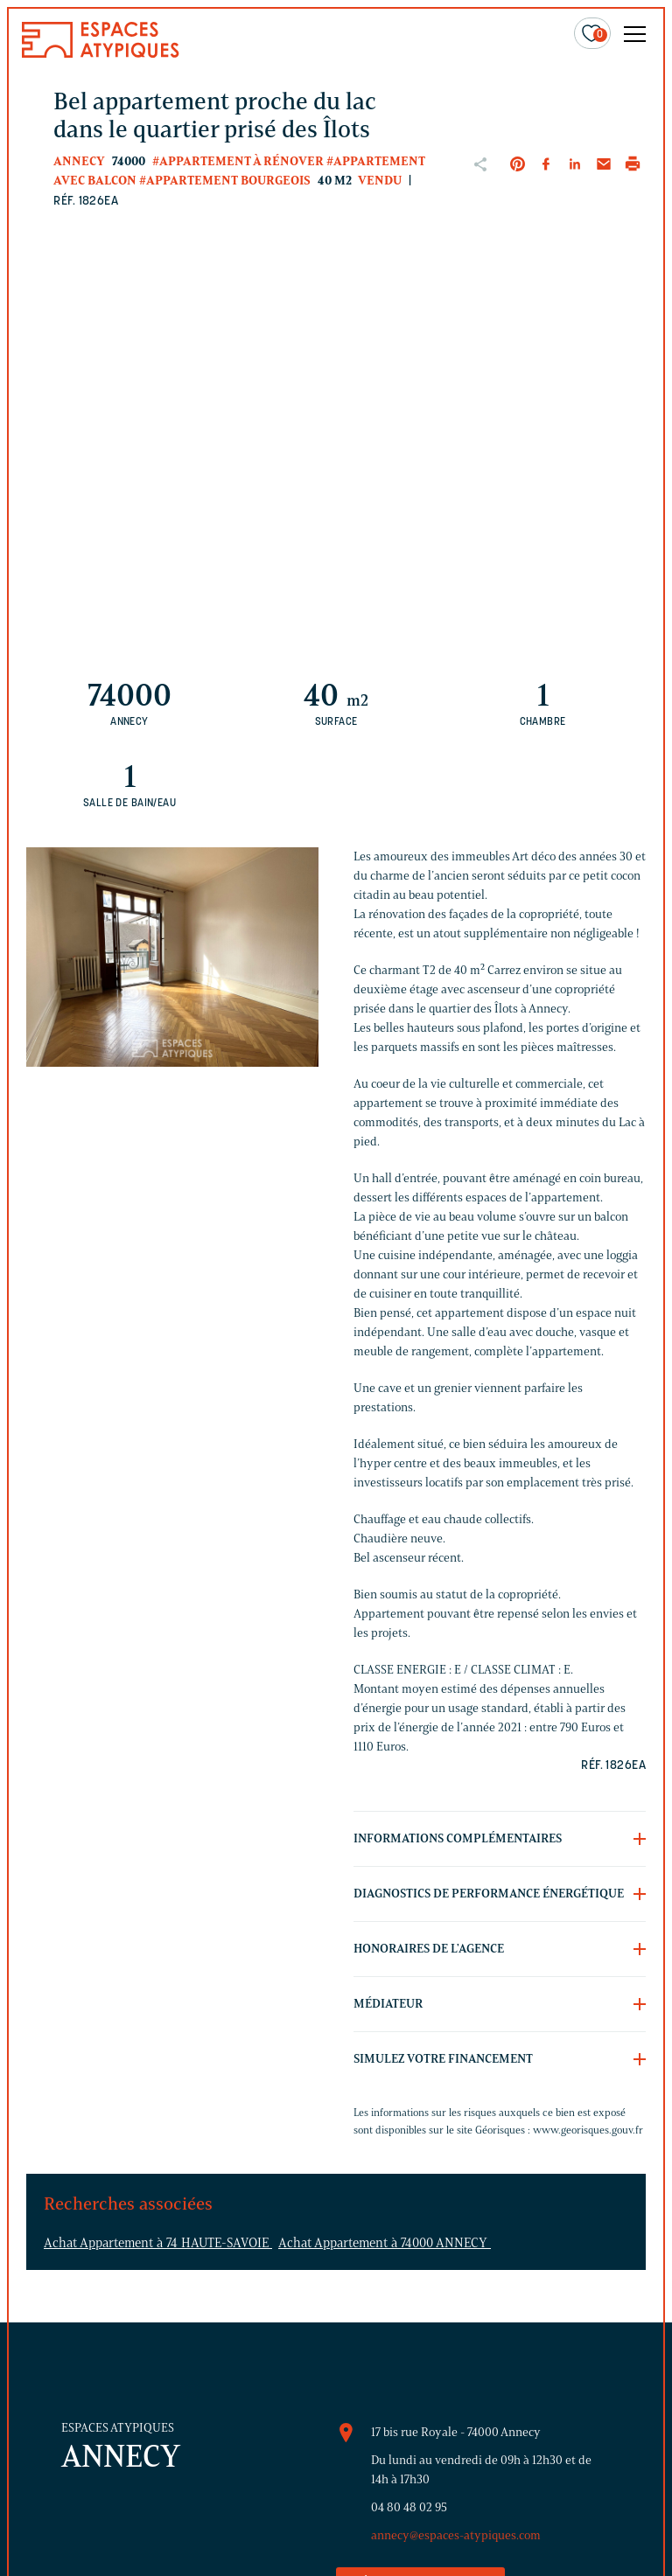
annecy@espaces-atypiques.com (456, 2535)
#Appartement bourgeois (225, 180)
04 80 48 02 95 (409, 2507)
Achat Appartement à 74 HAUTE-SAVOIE (158, 2243)
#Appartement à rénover (238, 161)
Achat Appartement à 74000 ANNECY (384, 2243)
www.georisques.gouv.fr (588, 2129)
